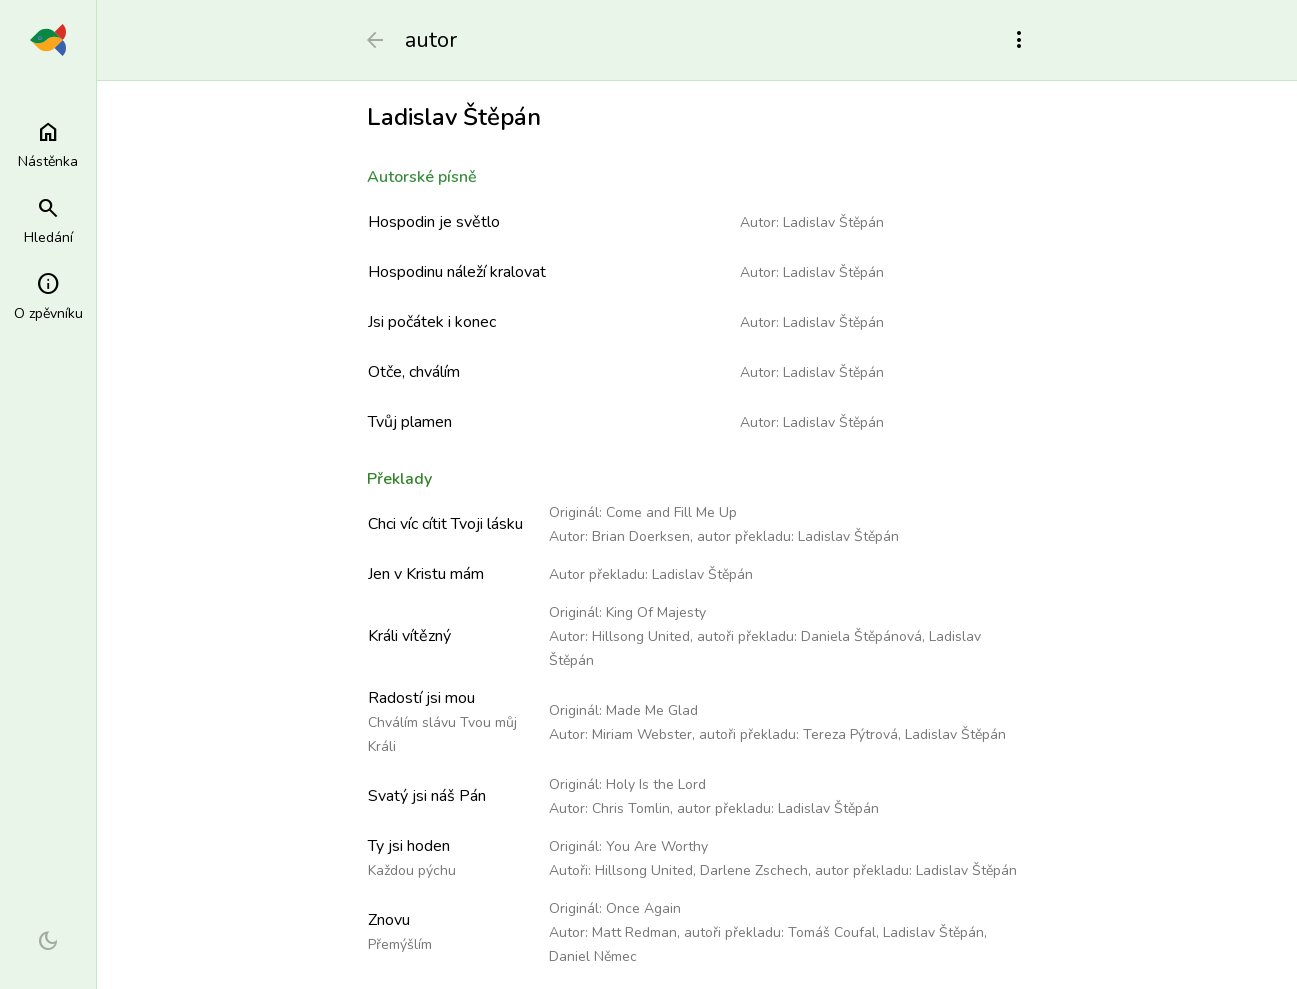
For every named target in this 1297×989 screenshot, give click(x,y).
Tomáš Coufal (832, 932)
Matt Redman (634, 932)
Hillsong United (641, 636)
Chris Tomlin (631, 808)
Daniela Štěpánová (861, 636)
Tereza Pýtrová (850, 734)
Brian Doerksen (641, 536)
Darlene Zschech (754, 870)
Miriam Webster (642, 734)
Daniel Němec (593, 956)
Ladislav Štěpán (833, 222)
